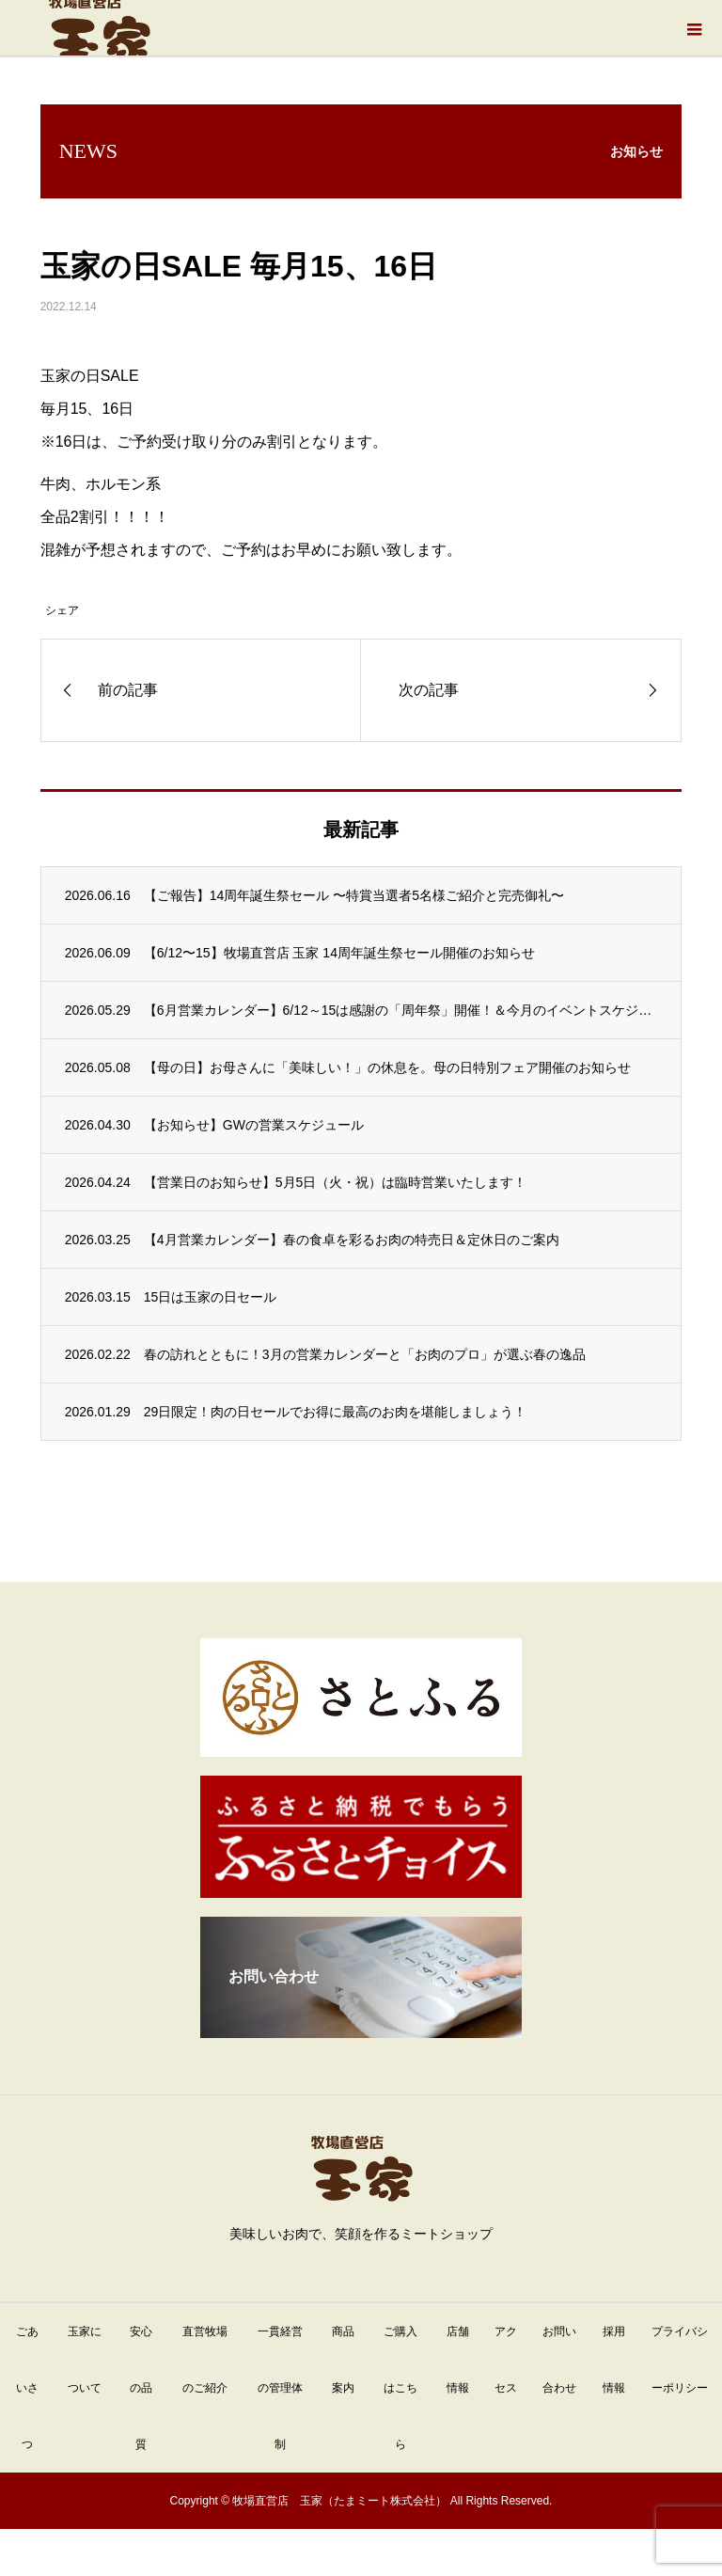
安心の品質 (141, 2388)
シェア (62, 610)
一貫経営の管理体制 (280, 2388)
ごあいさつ (27, 2388)
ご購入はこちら (400, 2388)
